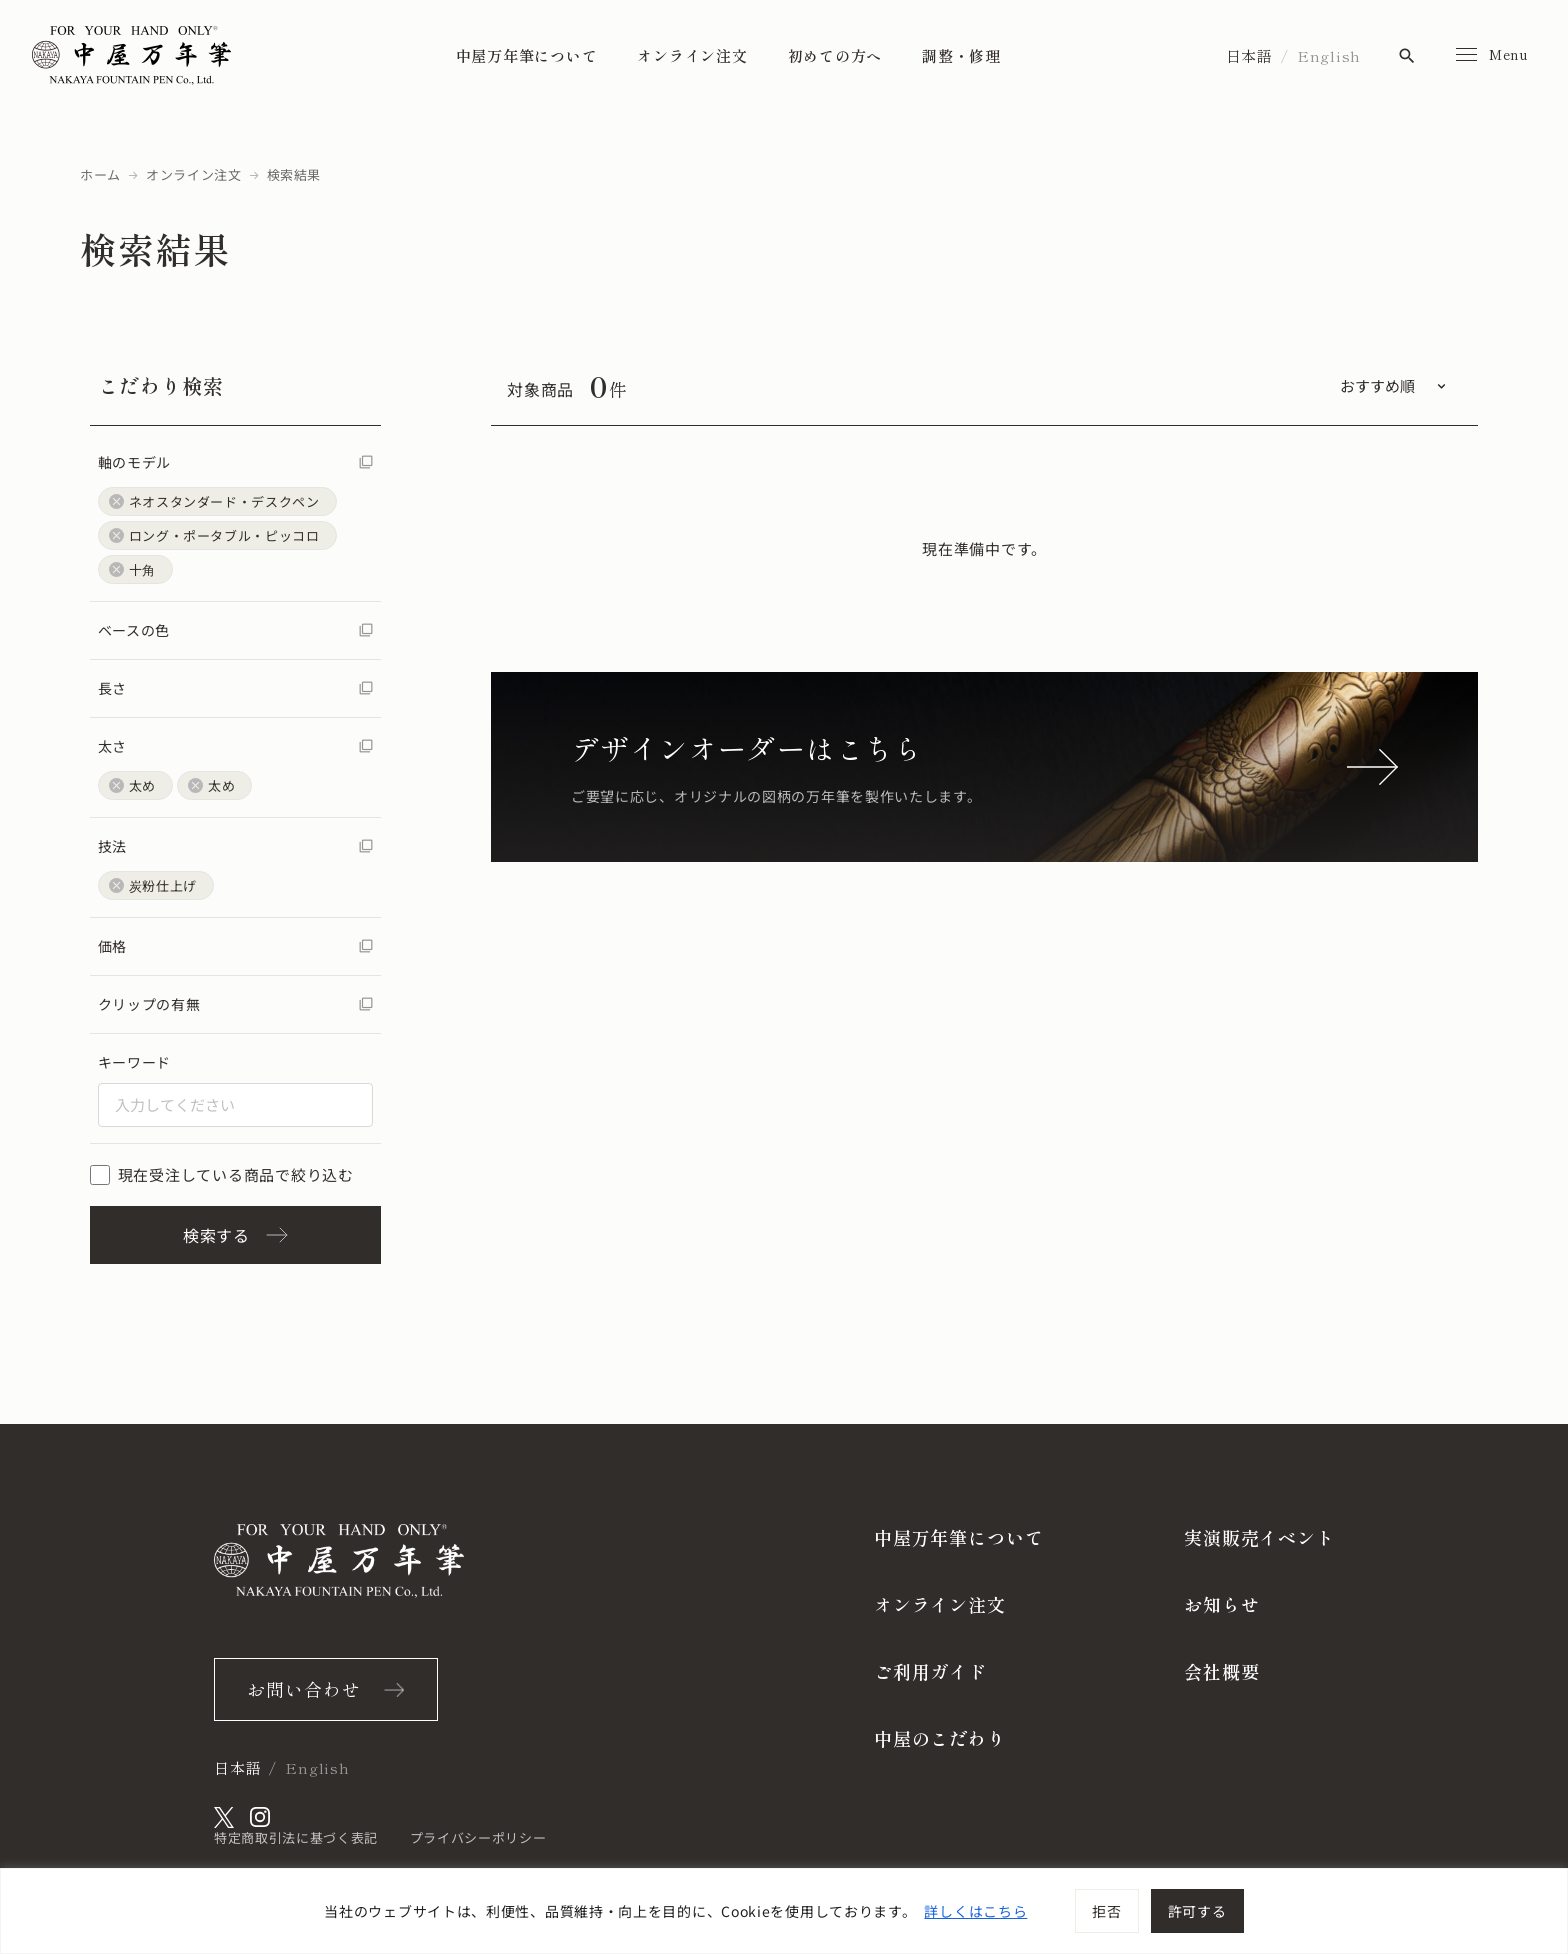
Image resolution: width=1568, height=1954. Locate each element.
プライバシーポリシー (478, 1837)
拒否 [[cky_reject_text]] (1106, 1911)
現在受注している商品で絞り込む (222, 1174)
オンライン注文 (692, 55)
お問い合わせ (303, 1689)
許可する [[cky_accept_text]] (1197, 1911)
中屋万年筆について (527, 55)
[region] (784, 1911)
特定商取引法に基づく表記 (296, 1837)
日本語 (1249, 55)
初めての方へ (835, 55)
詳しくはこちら (975, 1911)
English (1329, 55)
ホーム (100, 174)
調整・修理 (961, 55)
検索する (235, 1235)
